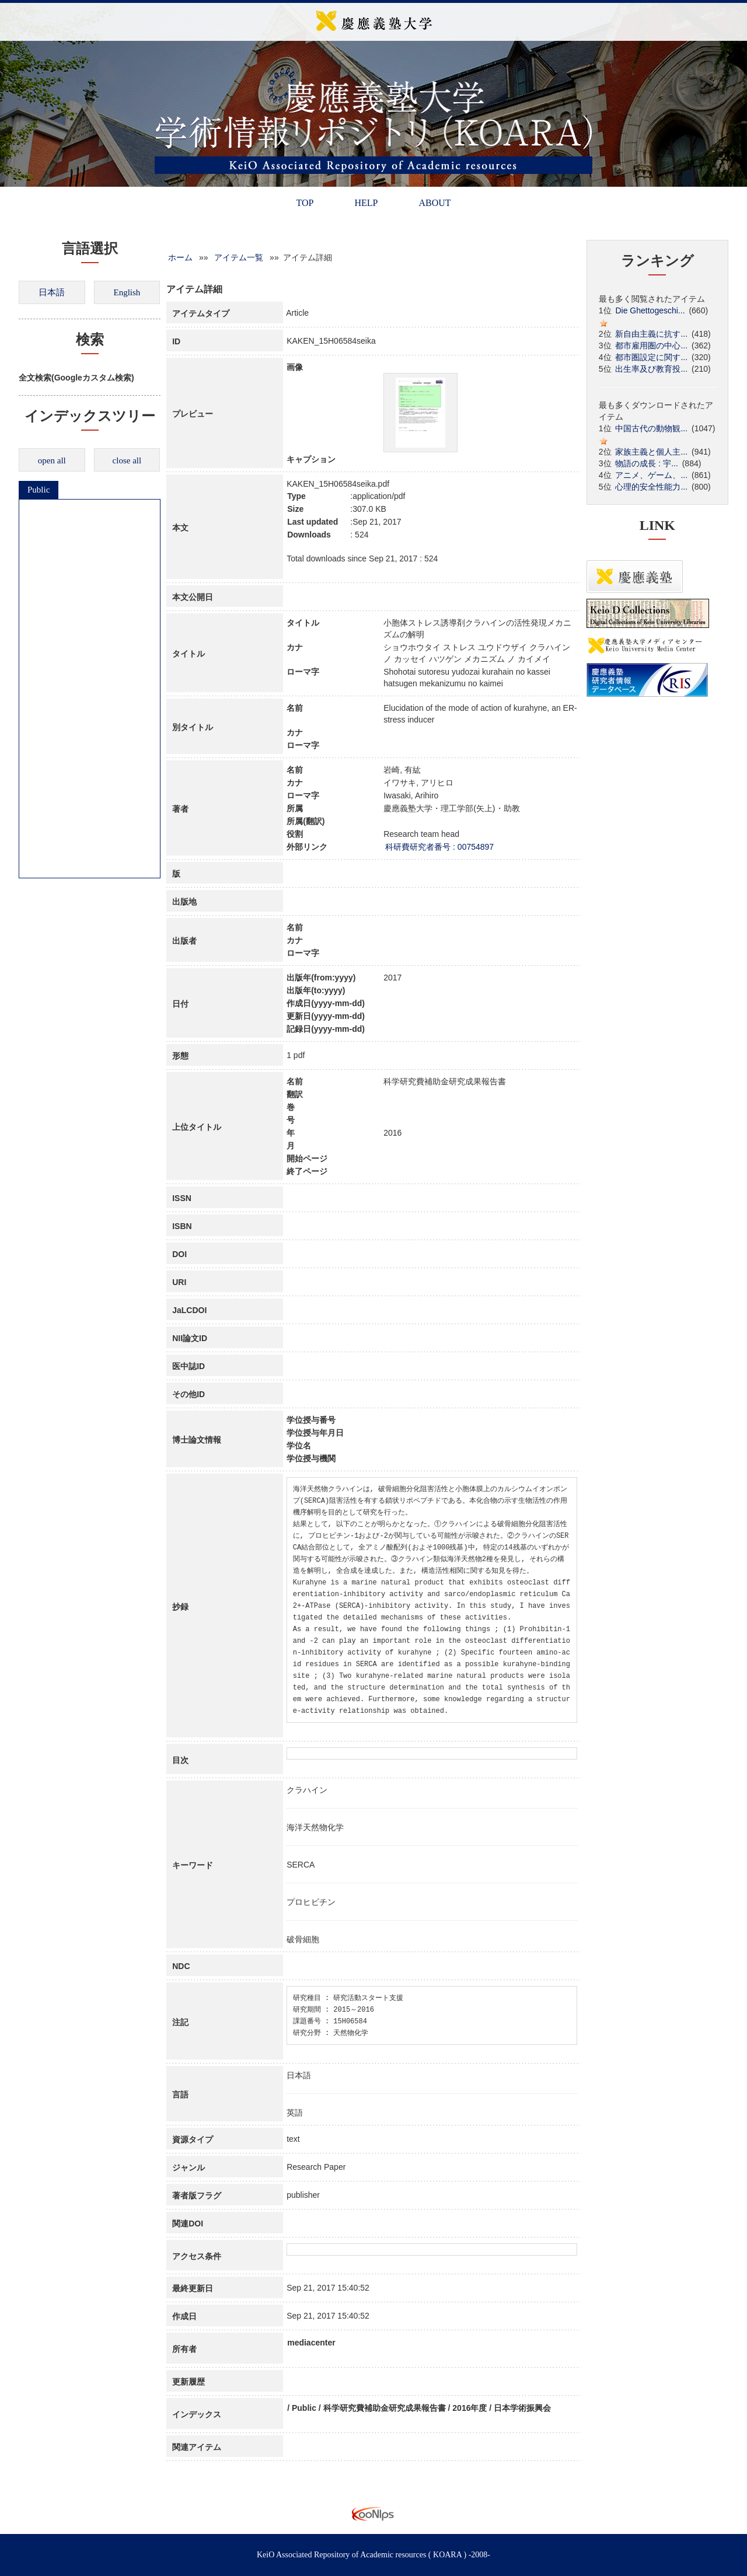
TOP (304, 203)
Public (38, 489)
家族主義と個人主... (651, 451)
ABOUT (434, 203)
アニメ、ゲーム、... (651, 475)
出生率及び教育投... (651, 369)
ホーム (180, 257)
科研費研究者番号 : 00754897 (439, 846)
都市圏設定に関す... (651, 357)
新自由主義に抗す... (651, 333)
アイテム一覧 (238, 257)
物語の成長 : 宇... (646, 463)
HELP (366, 203)
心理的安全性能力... (651, 486)
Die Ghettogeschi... (650, 310)
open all (52, 460)
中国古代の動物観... (651, 428)
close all (127, 460)
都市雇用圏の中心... (651, 345)
